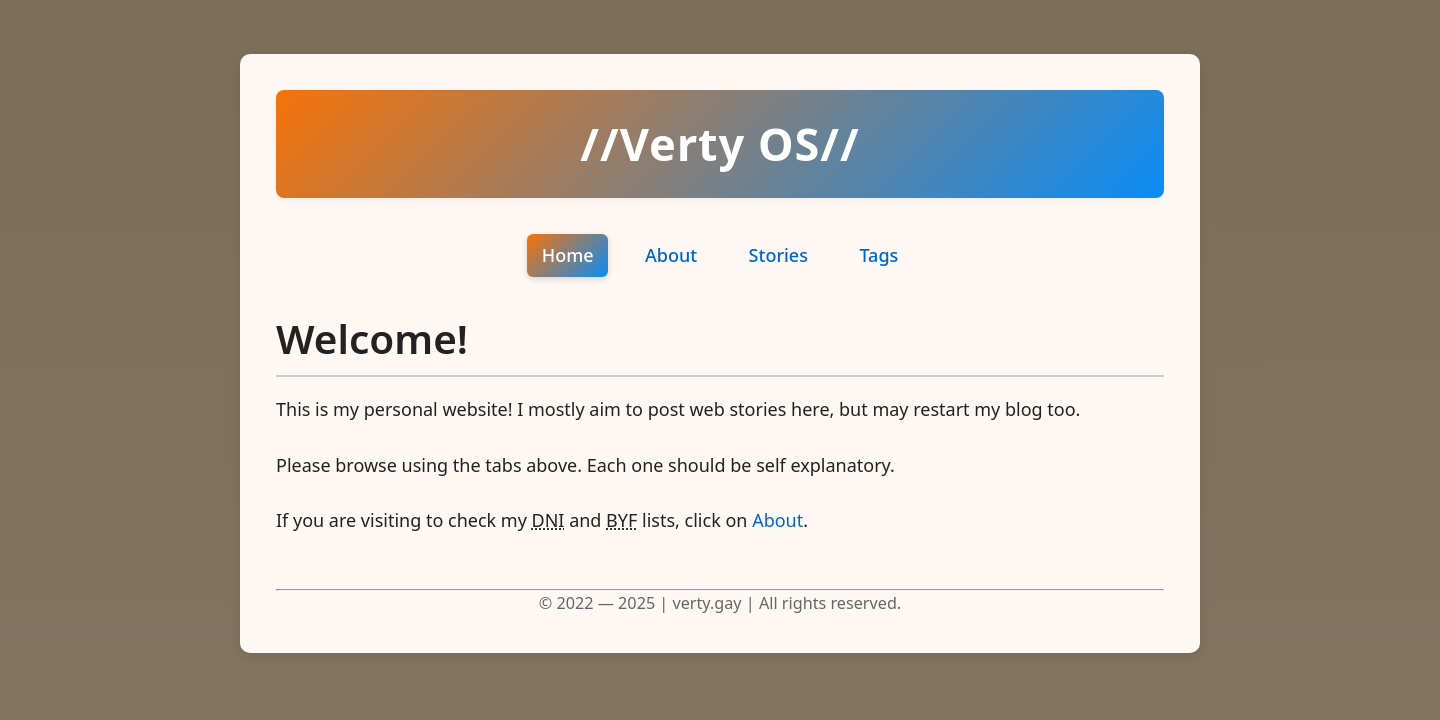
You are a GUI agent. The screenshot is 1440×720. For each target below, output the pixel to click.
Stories (778, 255)
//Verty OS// (719, 143)
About (671, 255)
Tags (878, 255)
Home (568, 255)
